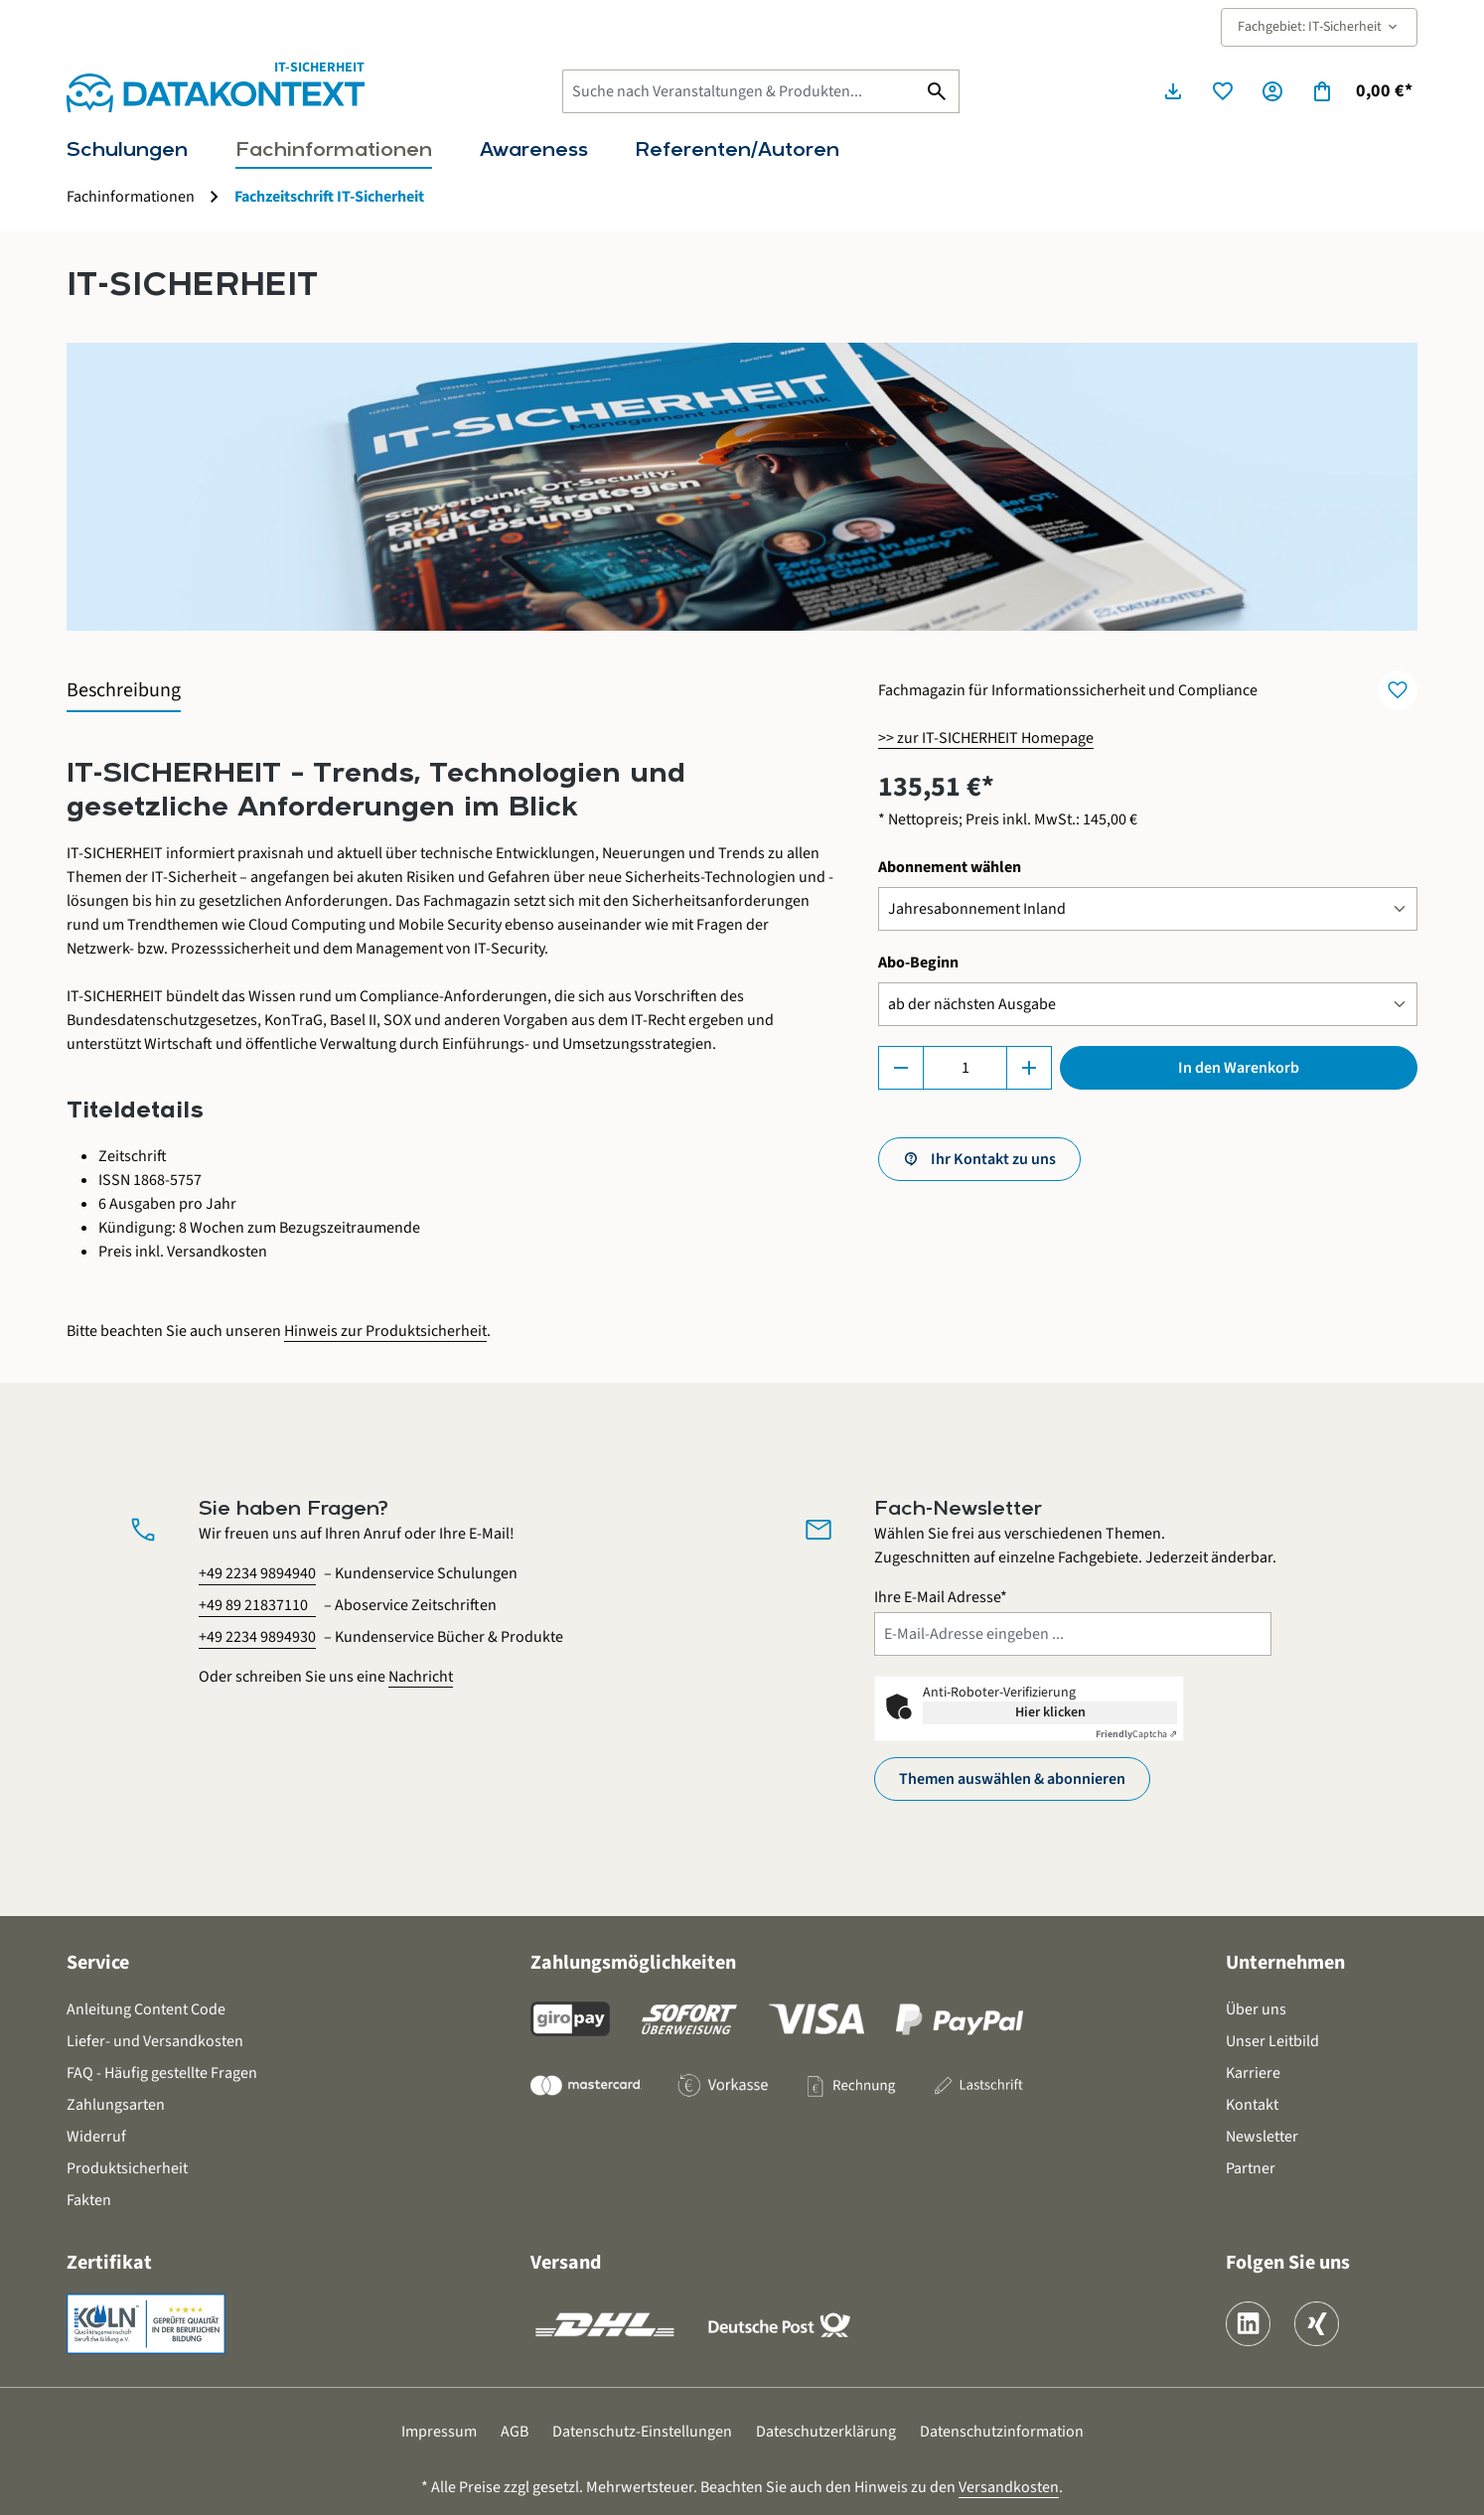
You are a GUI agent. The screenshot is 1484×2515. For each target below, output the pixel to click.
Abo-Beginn (918, 962)
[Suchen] (937, 91)
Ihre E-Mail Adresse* (940, 1597)
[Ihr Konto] (1272, 91)
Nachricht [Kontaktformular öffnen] (420, 1677)
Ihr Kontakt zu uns (993, 1159)
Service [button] (98, 1963)
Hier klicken (1050, 1712)
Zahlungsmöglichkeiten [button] (633, 1963)
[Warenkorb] (1361, 91)
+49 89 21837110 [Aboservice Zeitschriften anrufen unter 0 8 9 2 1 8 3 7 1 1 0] (253, 1605)
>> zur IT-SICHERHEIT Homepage (986, 738)
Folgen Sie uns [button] (1288, 2263)
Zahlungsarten (116, 2105)
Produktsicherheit (127, 2168)
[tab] (124, 691)
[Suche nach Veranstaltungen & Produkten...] (739, 91)
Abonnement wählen (949, 866)
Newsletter (1262, 2136)
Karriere (1253, 2073)
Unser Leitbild (1272, 2041)
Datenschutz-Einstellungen (642, 2431)
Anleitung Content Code (146, 2009)
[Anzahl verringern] (901, 1068)
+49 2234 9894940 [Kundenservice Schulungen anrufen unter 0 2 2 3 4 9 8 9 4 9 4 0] (257, 1573)
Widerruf (96, 2136)
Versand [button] (565, 2263)
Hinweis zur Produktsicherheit (385, 1331)
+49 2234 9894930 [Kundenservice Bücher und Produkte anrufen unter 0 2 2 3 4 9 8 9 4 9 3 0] (257, 1637)
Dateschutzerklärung (826, 2431)
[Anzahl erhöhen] (1029, 1068)
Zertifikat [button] (109, 2263)
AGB (514, 2431)
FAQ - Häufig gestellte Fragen (162, 2073)
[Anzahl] (965, 1068)
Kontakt (1252, 2105)
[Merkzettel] (1223, 91)
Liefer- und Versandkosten (155, 2041)
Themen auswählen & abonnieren (1012, 1779)
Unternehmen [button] (1285, 1963)
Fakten (89, 2200)
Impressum (439, 2431)
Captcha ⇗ (1136, 1734)
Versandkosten (1009, 2487)
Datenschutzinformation (1002, 2431)
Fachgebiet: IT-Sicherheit (1319, 27)
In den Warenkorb (1238, 1068)
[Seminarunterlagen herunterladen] (1173, 91)
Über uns (1256, 2009)
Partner (1250, 2168)
